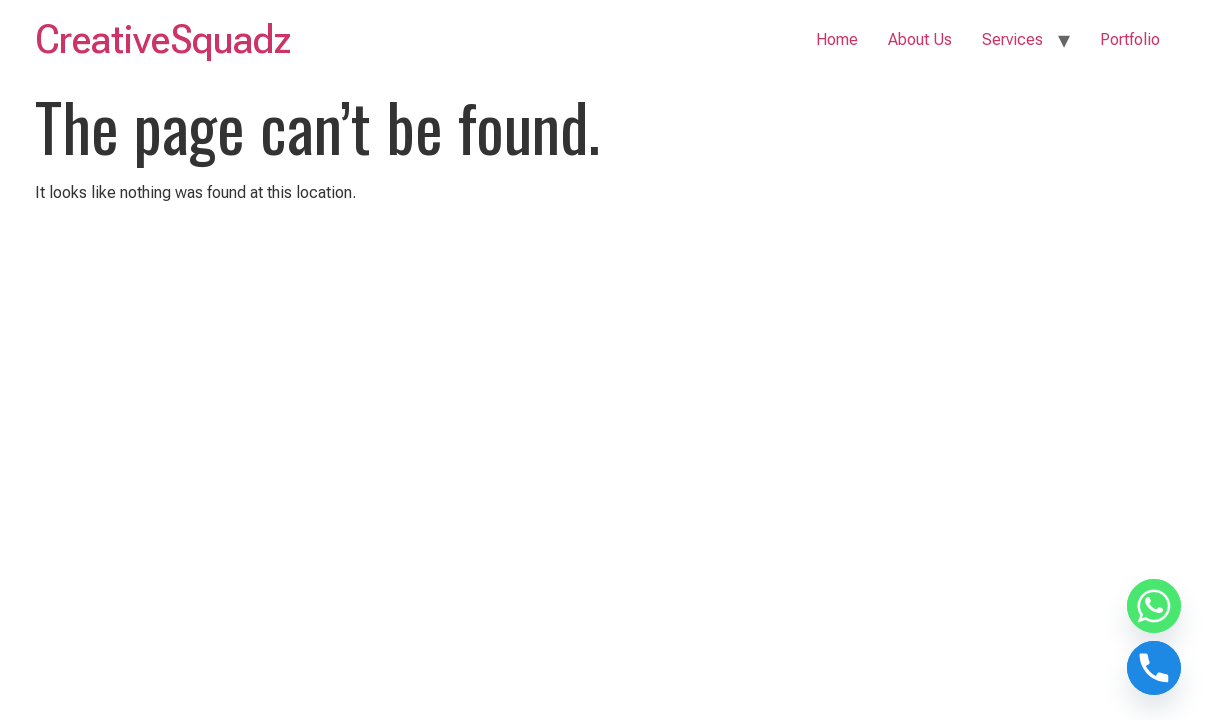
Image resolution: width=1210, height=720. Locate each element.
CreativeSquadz (163, 39)
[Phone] (1154, 668)
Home (837, 39)
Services (1012, 39)
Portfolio (1130, 39)
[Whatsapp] (1154, 606)
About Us (920, 39)
